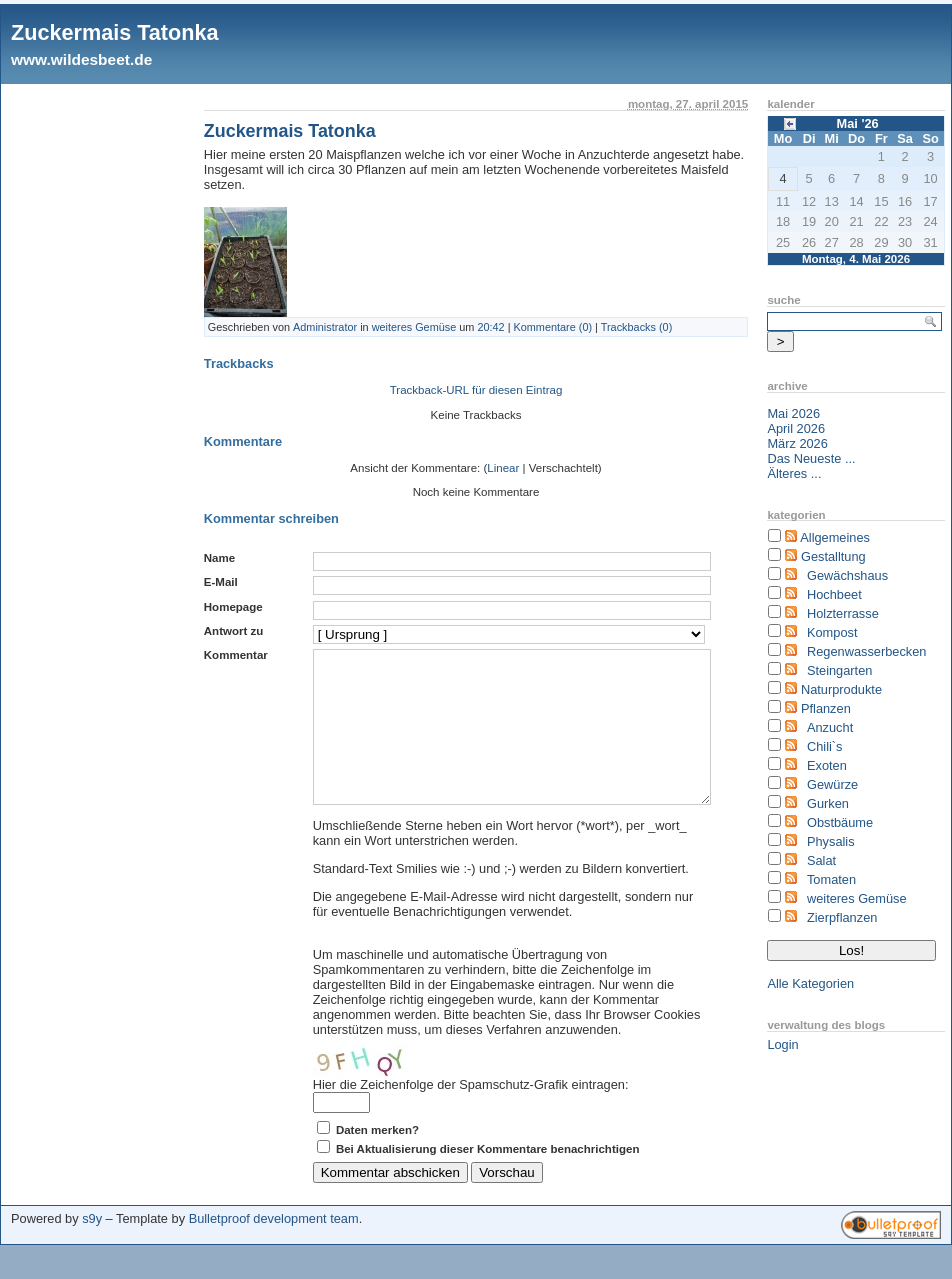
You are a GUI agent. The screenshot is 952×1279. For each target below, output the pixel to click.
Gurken (828, 803)
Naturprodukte (841, 689)
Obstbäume (840, 822)
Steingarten (839, 670)
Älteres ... (794, 473)
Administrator (325, 327)
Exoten (827, 765)
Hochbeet (834, 594)
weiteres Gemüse (414, 327)
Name (219, 558)
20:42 (490, 327)
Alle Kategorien (810, 983)
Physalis (831, 841)
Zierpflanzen (842, 917)
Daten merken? (377, 1160)
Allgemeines (835, 537)
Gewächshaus (847, 575)
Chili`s (825, 746)
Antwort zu (233, 631)
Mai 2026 (793, 413)
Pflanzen (826, 708)
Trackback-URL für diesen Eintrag (476, 390)
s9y (92, 1248)
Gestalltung (833, 556)
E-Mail (221, 582)
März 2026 (797, 443)
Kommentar (236, 655)
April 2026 (796, 428)
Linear (503, 468)
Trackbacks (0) (637, 327)
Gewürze (832, 784)
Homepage (233, 607)
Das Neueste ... (811, 458)
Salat (821, 860)
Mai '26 (858, 123)
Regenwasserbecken (867, 651)
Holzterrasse (843, 613)
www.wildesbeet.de (81, 59)
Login (782, 1044)
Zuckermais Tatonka (115, 32)
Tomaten (831, 879)
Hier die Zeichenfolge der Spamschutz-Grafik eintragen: (471, 1114)
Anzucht (830, 727)
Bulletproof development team (274, 1248)
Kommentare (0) (553, 327)
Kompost (832, 632)
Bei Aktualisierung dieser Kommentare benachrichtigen (488, 1179)
